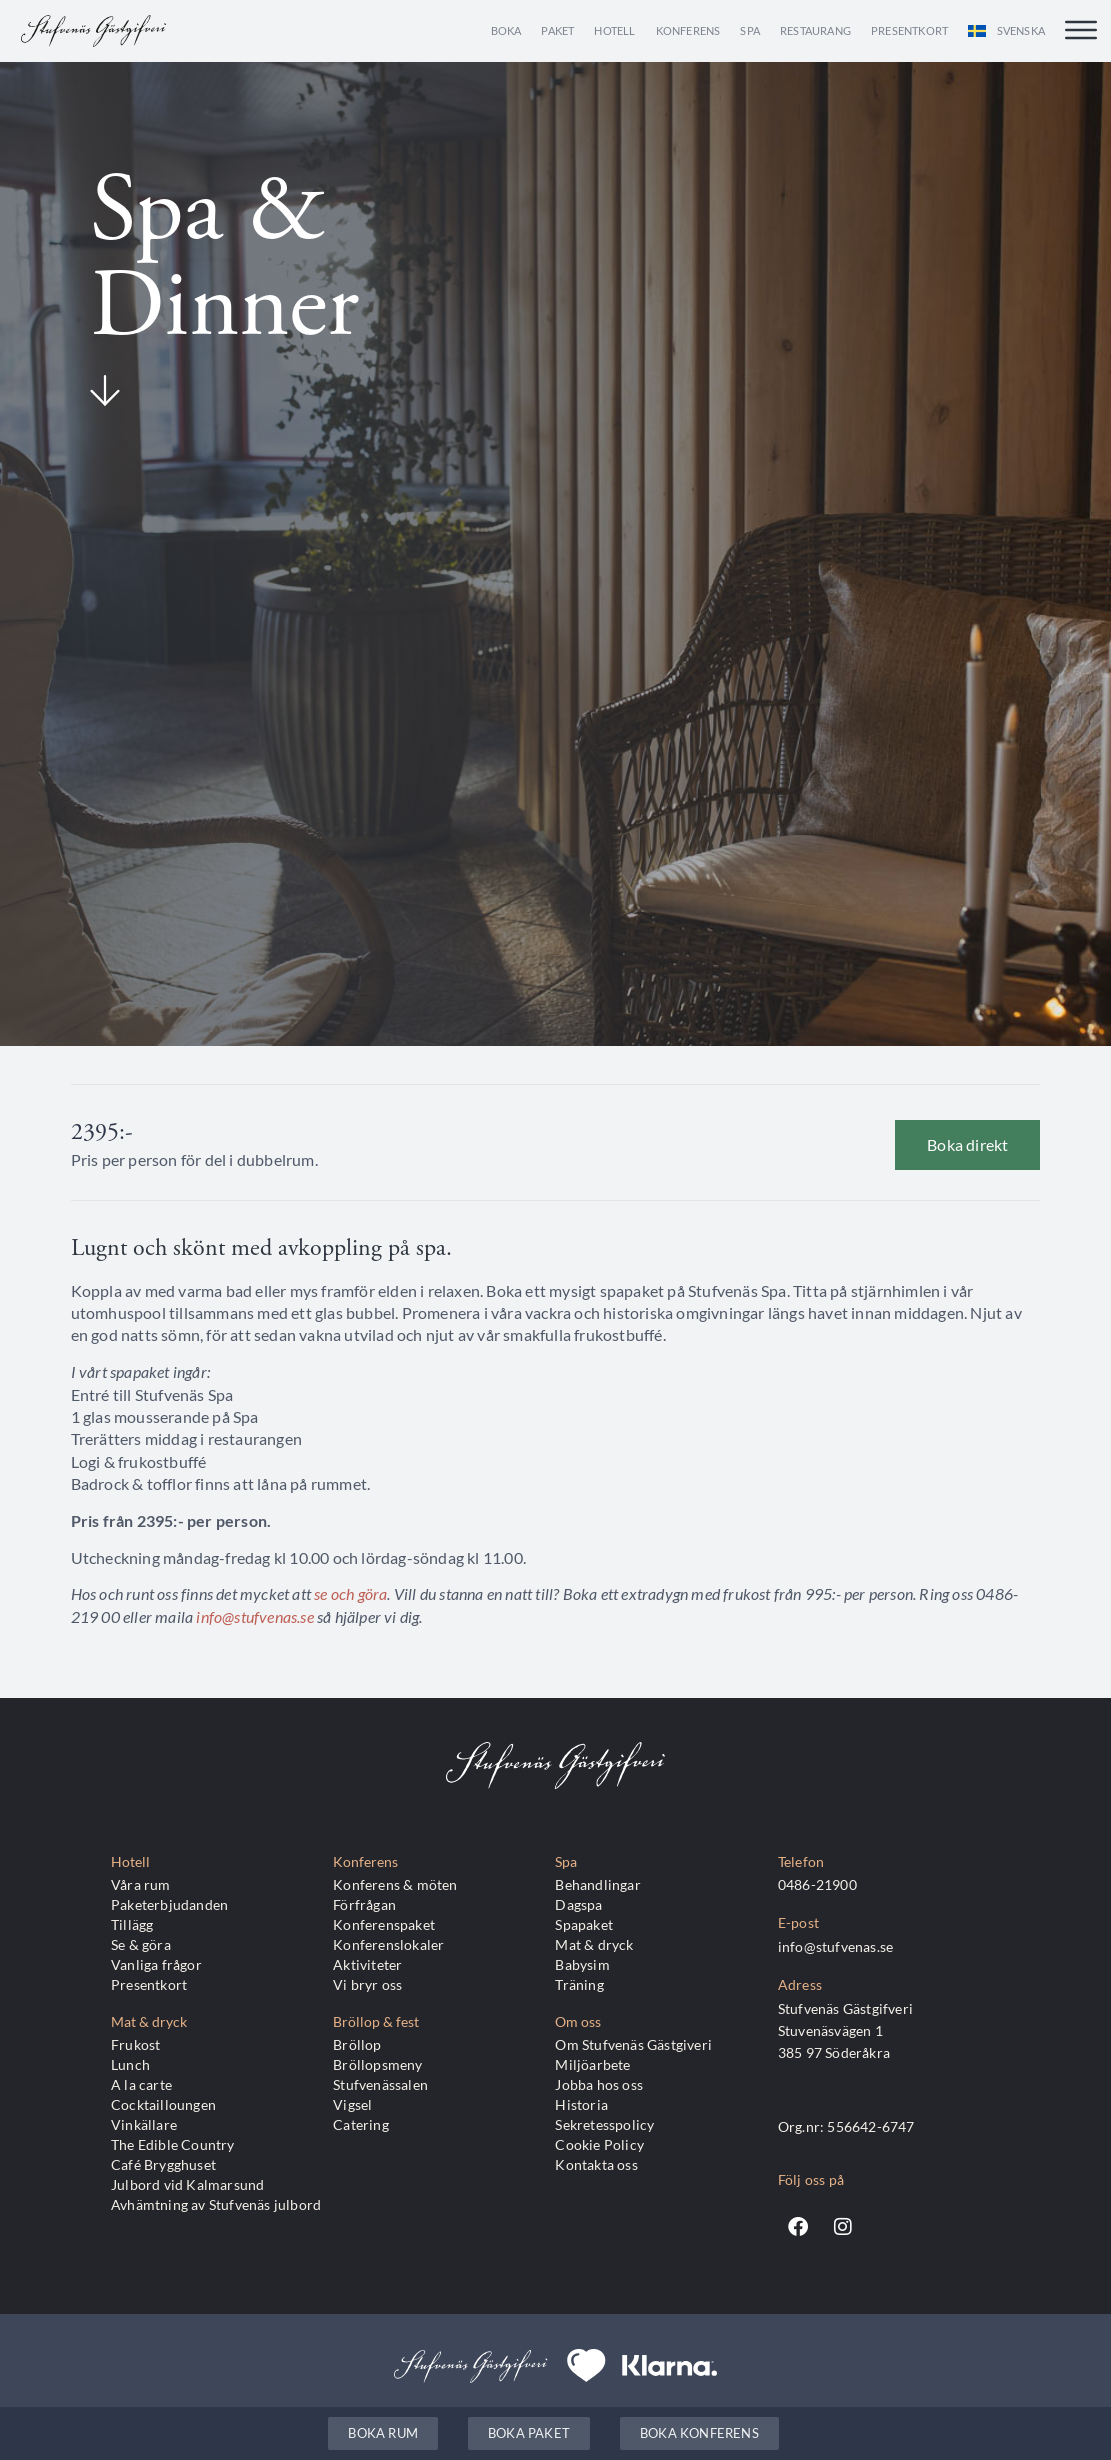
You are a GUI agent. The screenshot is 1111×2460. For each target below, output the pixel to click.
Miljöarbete (592, 2064)
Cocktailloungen (163, 2104)
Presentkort (909, 30)
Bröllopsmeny (377, 2064)
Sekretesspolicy (604, 2124)
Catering (361, 2124)
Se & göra (141, 1944)
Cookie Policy (599, 2144)
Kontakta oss (596, 2164)
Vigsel (352, 2104)
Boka (506, 30)
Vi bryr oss (367, 1984)
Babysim (582, 1964)
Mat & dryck (594, 1944)
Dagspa (578, 1904)
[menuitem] (1006, 31)
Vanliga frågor (156, 1964)
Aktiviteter (367, 1964)
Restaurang (815, 30)
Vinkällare (144, 2124)
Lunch (130, 2064)
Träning (579, 1984)
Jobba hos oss (599, 2084)
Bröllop (357, 2044)
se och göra (350, 1593)
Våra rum (141, 1884)
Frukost (135, 2044)
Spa (750, 30)
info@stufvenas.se (254, 1616)
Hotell (614, 30)
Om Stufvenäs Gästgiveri (633, 2044)
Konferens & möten (395, 1884)
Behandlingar (597, 1884)
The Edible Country (173, 2144)
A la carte (141, 2084)
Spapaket (584, 1924)
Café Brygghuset (163, 2164)
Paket (557, 30)
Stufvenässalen (380, 2084)
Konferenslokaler (388, 1944)
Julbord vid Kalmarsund (187, 2184)
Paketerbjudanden (169, 1904)
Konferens (688, 30)
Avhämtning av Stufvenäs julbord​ (216, 2204)
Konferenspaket (384, 1924)
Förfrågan (364, 1904)
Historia (581, 2104)
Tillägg (132, 1924)
